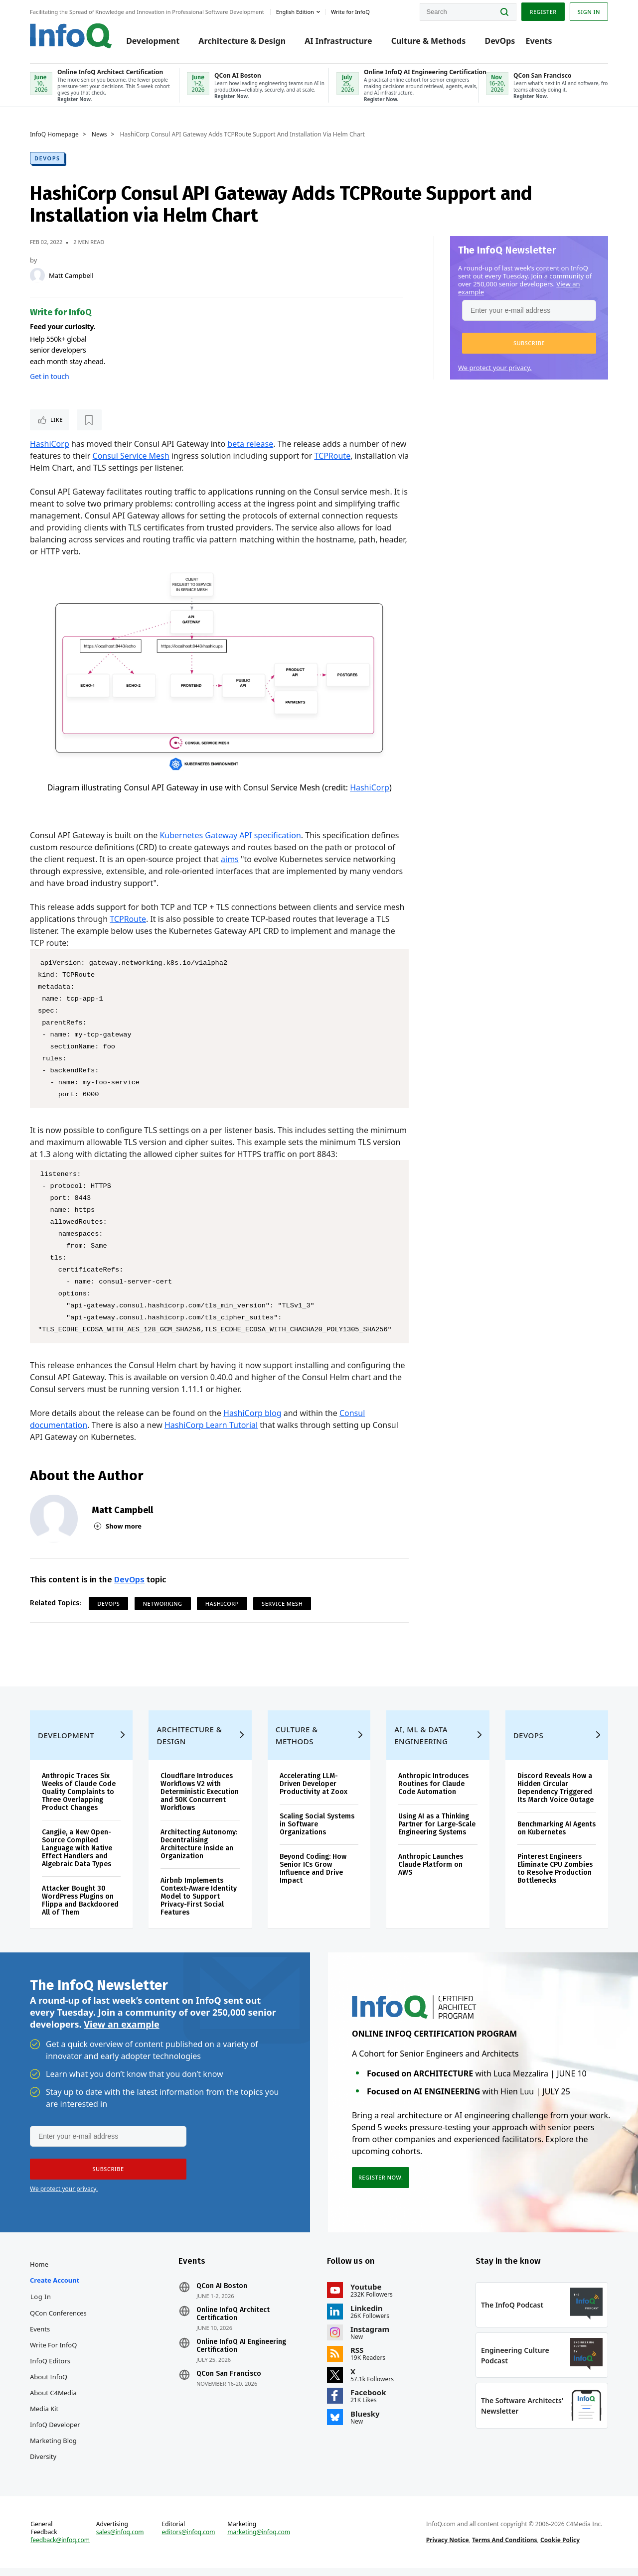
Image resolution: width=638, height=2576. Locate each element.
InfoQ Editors (50, 2368)
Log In (40, 2304)
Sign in (589, 11)
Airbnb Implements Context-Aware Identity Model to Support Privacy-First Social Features (198, 1904)
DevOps (499, 40)
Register (542, 11)
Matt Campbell (71, 275)
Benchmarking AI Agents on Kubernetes (556, 1836)
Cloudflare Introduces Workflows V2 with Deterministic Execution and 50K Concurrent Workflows (199, 1800)
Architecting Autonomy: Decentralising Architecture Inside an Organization (198, 1852)
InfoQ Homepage (54, 134)
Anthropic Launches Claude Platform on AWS (430, 1872)
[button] (529, 343)
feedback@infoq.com (60, 2548)
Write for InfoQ (53, 2352)
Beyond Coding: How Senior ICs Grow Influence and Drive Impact (313, 1876)
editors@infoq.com (188, 2540)
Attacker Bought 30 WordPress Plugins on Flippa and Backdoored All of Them (80, 1908)
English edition (295, 11)
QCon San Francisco (228, 2382)
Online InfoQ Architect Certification (233, 2322)
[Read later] (89, 419)
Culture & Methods (428, 40)
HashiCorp (49, 443)
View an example (121, 2032)
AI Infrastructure (338, 40)
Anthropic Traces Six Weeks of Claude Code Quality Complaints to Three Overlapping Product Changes (79, 1800)
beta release (250, 443)
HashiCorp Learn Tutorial (211, 1424)
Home (39, 2272)
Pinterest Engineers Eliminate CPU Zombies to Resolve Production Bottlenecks (555, 1876)
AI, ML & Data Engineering (421, 1743)
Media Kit (44, 2416)
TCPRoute (332, 455)
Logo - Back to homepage (71, 35)
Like (56, 419)
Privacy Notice (447, 2548)
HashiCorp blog (252, 1413)
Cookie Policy (560, 2548)
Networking (162, 1603)
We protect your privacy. (495, 367)
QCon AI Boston (221, 2294)
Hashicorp (222, 1603)
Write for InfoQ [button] (350, 11)
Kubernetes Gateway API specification (230, 835)
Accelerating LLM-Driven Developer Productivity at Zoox (313, 1792)
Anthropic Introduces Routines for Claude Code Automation (433, 1792)
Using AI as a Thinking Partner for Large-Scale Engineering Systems (437, 1832)
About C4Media (53, 2400)
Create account (54, 2288)
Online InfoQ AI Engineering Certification (241, 2354)
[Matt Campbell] (37, 275)
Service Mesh (282, 1603)
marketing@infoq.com (258, 2540)
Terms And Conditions (504, 2548)
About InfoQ (48, 2384)
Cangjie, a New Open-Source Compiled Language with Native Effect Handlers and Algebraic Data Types (77, 1856)
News (99, 134)
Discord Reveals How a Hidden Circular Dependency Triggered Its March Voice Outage (555, 1796)
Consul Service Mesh (131, 455)
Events (538, 40)
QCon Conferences (58, 2321)
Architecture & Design (242, 40)
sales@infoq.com (120, 2540)
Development (152, 40)
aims (230, 859)
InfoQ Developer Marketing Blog (55, 2440)
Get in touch (49, 376)
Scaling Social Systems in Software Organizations (317, 1832)
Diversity (43, 2464)
